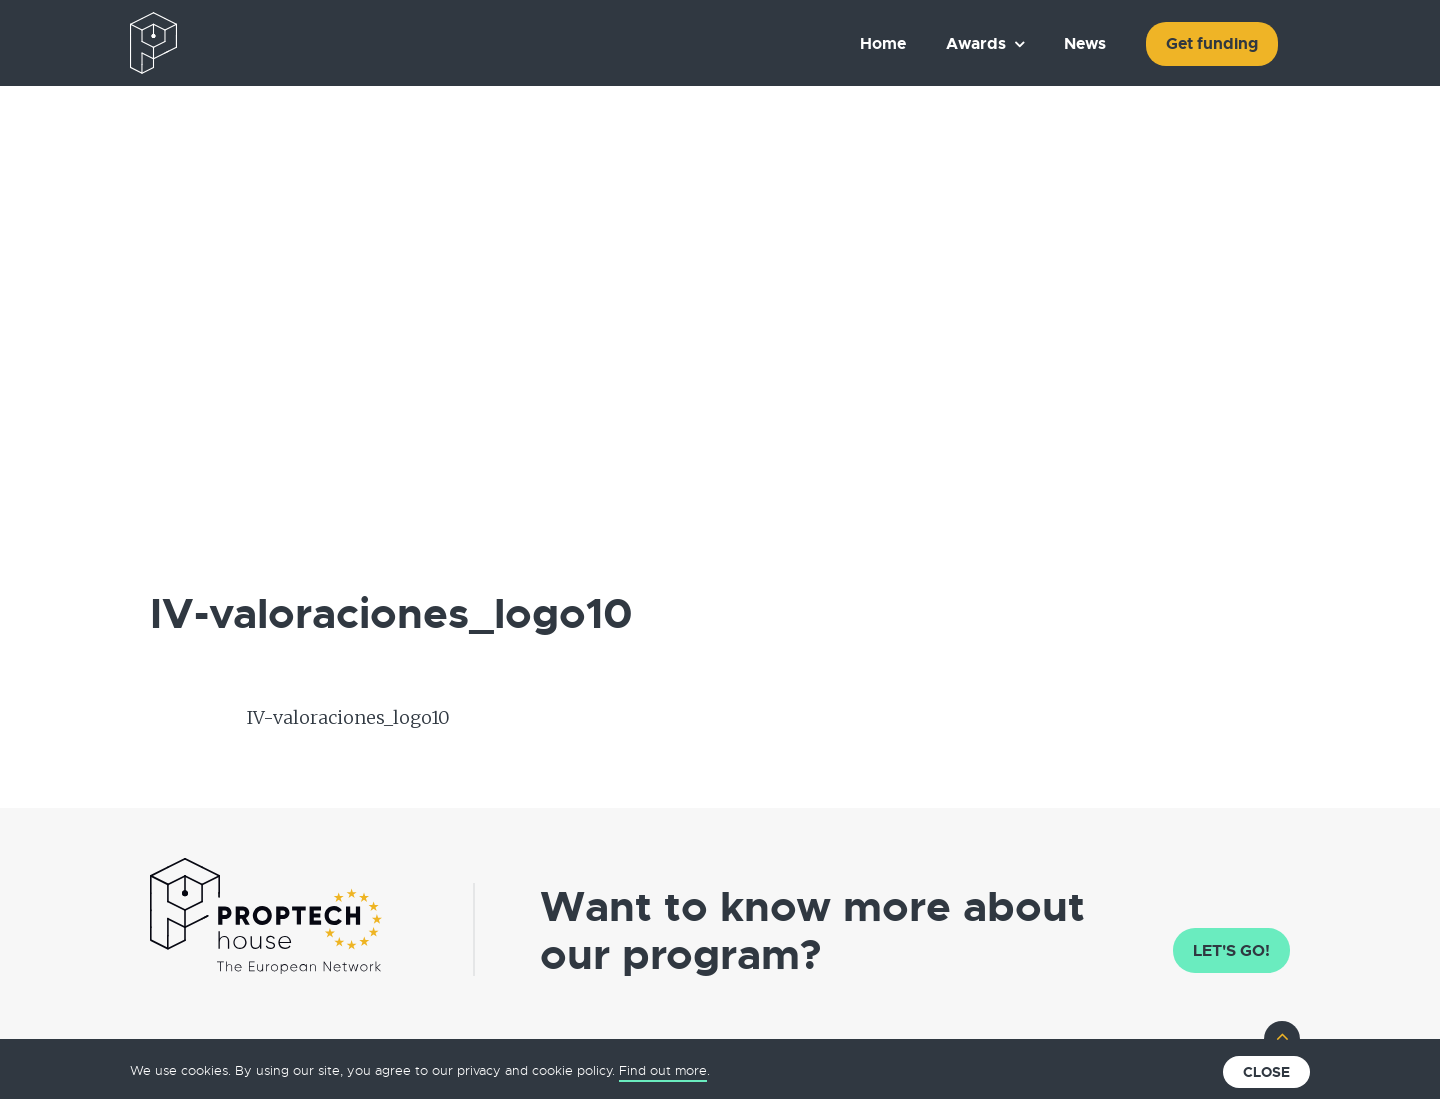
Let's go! (1231, 950)
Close (1266, 1072)
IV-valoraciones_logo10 (348, 717)
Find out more (663, 1070)
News (1085, 43)
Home (883, 43)
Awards (976, 43)
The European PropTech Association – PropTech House (246, 43)
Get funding (1212, 43)
